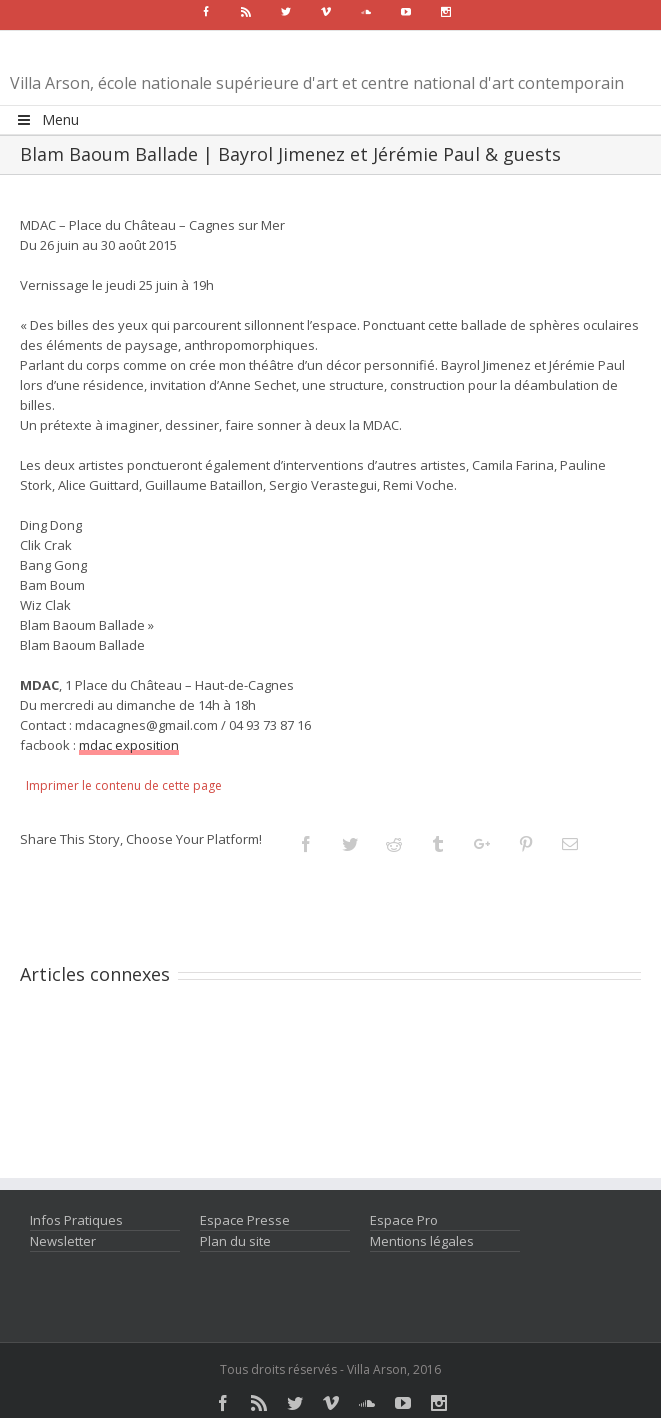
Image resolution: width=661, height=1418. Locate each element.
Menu (47, 119)
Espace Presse (245, 1220)
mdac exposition (129, 745)
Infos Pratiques (76, 1220)
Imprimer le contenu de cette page (124, 785)
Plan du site (235, 1241)
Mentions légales (422, 1241)
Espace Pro (404, 1220)
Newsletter (63, 1241)
